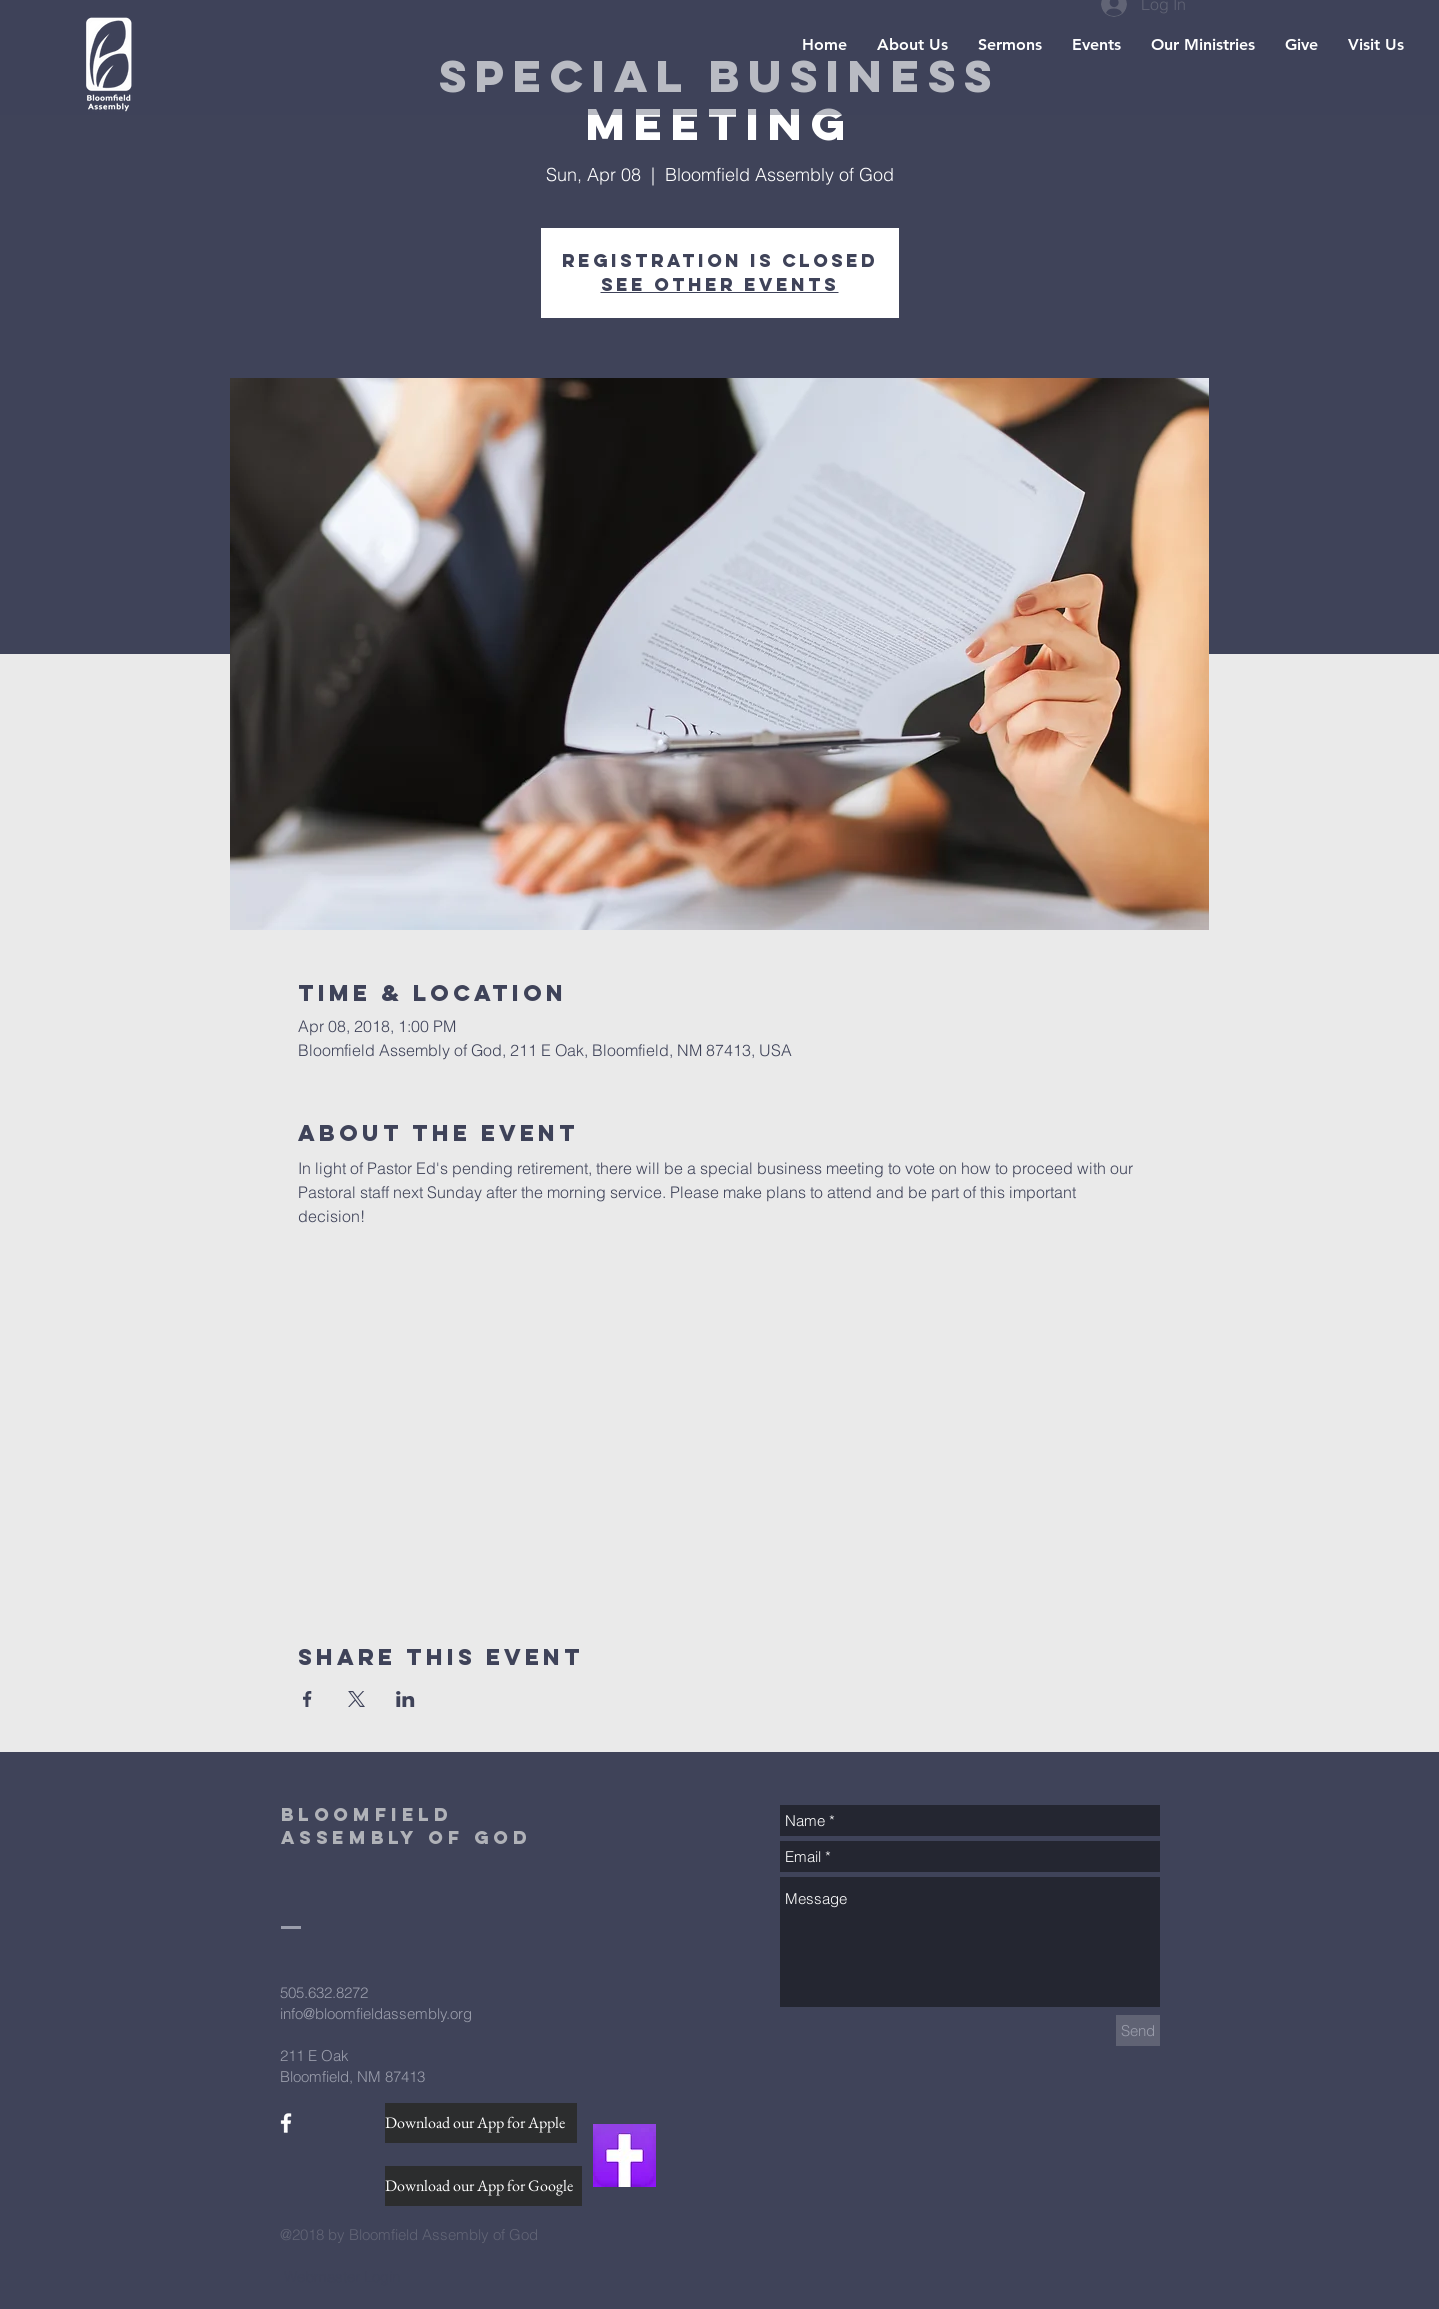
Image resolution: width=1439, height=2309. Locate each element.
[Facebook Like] (318, 2156)
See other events (720, 284)
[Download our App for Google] (483, 2186)
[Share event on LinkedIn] (405, 1699)
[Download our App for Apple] (481, 2123)
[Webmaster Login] (342, 2276)
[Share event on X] (356, 1699)
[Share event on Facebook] (307, 1699)
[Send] (1138, 2030)
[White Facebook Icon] (286, 2123)
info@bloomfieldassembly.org (376, 2013)
